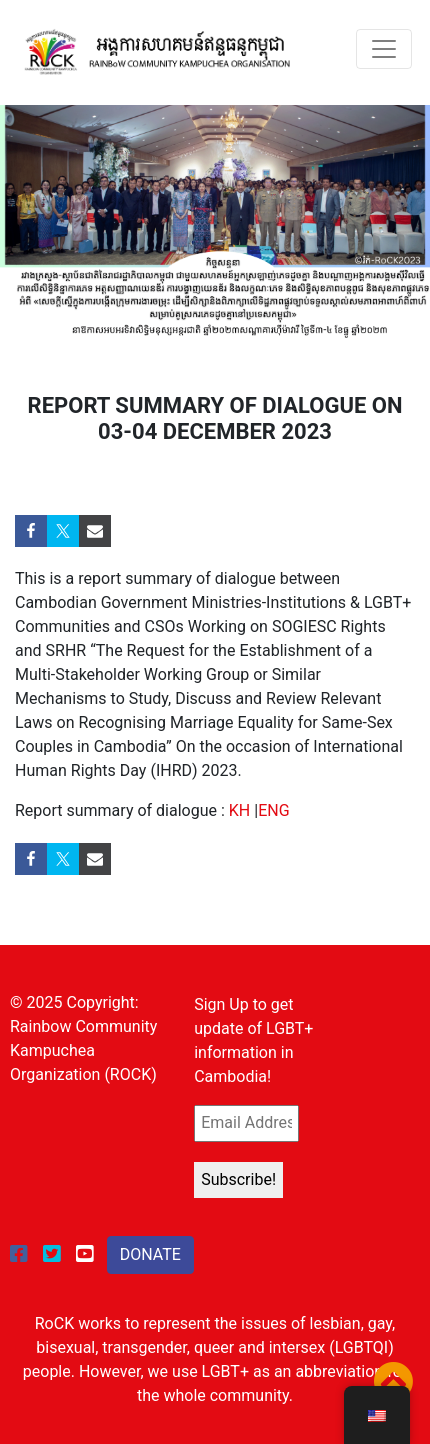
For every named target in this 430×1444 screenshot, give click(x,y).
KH (239, 810)
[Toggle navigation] (384, 49)
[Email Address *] (246, 1123)
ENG (273, 810)
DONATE (150, 1254)
